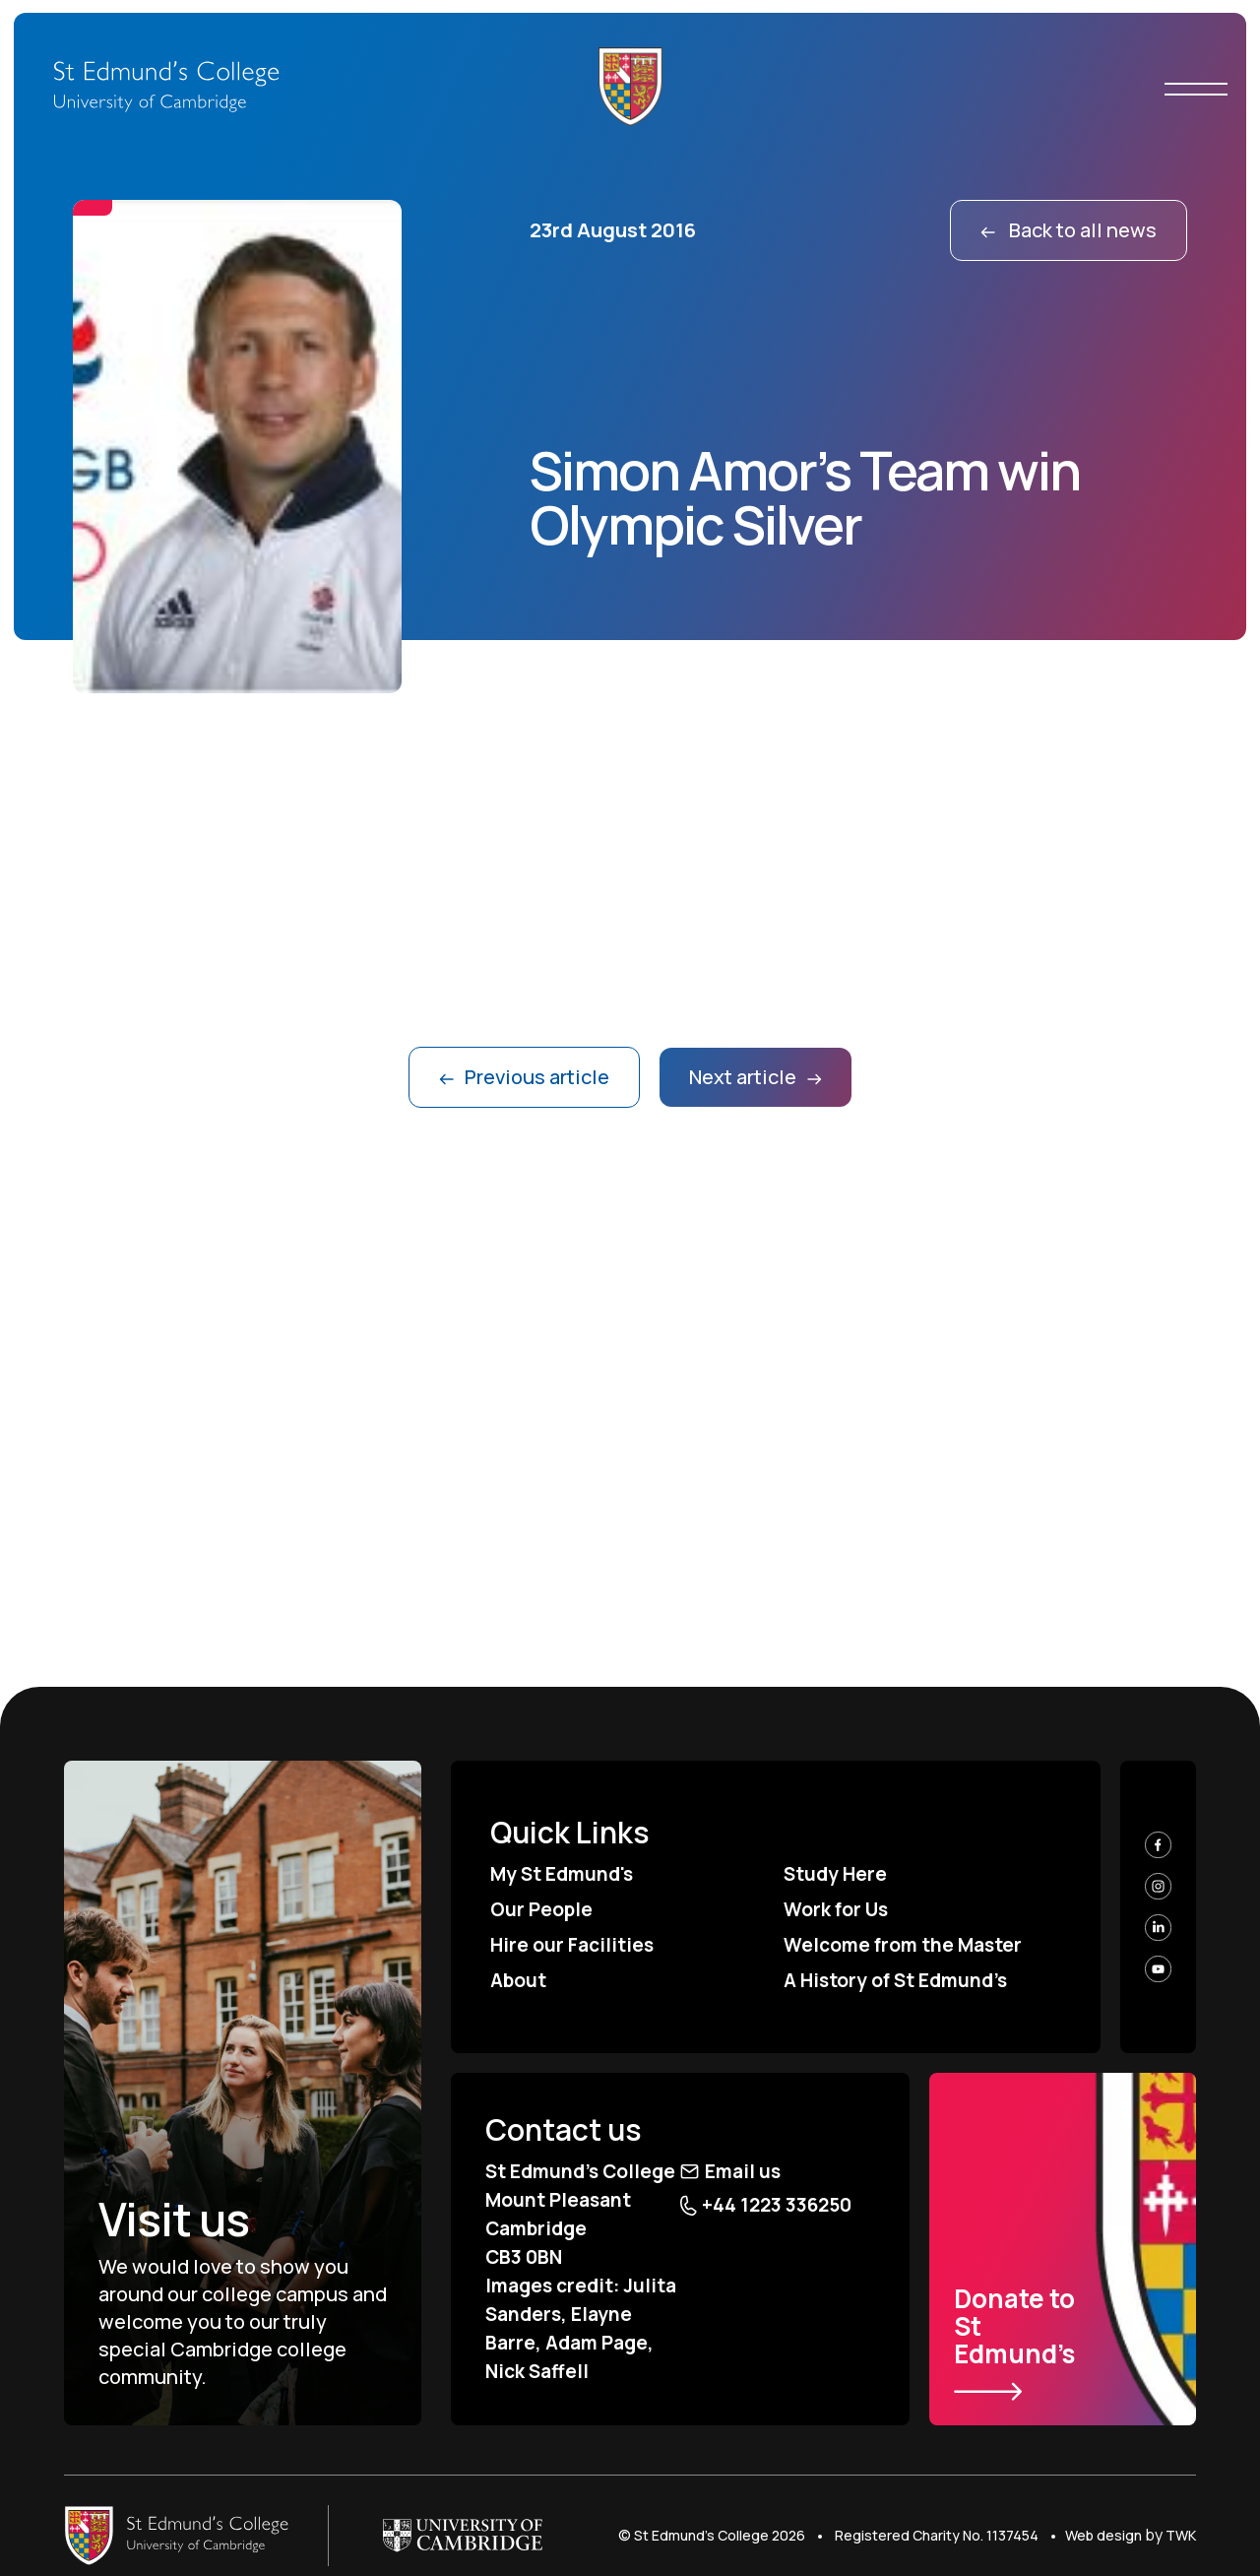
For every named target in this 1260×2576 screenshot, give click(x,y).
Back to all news (1068, 230)
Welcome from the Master (903, 1945)
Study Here (835, 1874)
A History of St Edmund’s (895, 1980)
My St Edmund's (561, 1874)
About (518, 1980)
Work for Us (836, 1909)
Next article (755, 1076)
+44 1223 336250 (765, 2205)
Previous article (524, 1076)
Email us (730, 2171)
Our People (541, 1909)
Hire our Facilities (572, 1945)
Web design (1103, 2535)
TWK (1181, 2535)
